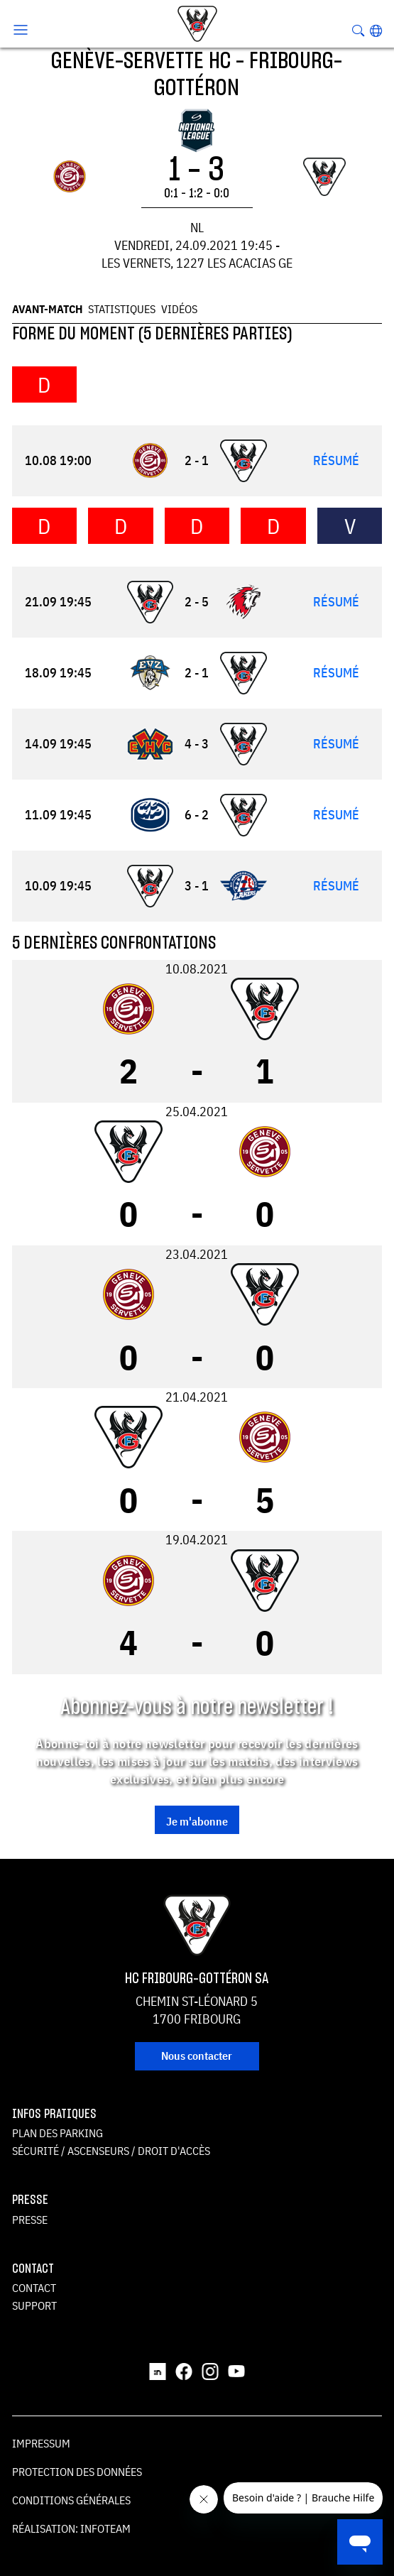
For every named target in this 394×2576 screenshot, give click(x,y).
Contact (34, 2288)
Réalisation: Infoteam (71, 2528)
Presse (30, 2219)
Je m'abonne (197, 1821)
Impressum (41, 2443)
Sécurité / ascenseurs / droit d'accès (111, 2151)
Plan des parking (57, 2133)
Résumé (336, 460)
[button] (376, 30)
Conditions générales (71, 2500)
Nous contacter (196, 2055)
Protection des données (77, 2472)
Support (34, 2305)
